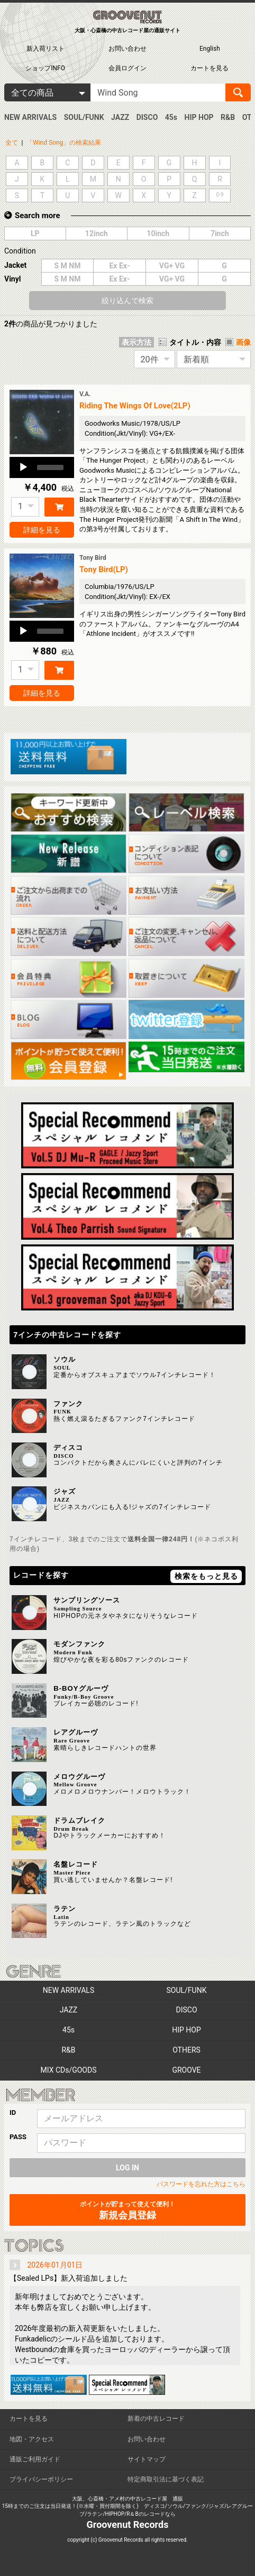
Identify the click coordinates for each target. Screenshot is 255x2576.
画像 (243, 342)
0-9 (219, 195)
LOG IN (127, 2167)
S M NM (67, 265)
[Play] (23, 467)
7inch (220, 233)
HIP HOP (199, 117)
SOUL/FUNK (84, 117)
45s (171, 117)
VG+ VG (172, 265)
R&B (228, 117)
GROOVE (186, 2070)
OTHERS (186, 2050)
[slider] (50, 467)
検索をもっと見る (206, 1576)
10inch (158, 233)
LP (35, 233)
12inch (96, 233)
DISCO (147, 117)
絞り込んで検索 (127, 300)
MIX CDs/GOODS (69, 2070)
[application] (42, 467)
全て (11, 142)
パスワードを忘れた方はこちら (201, 2184)
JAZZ (120, 117)
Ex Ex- (119, 265)
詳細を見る (41, 530)
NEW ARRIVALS (30, 117)
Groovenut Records (128, 2524)
